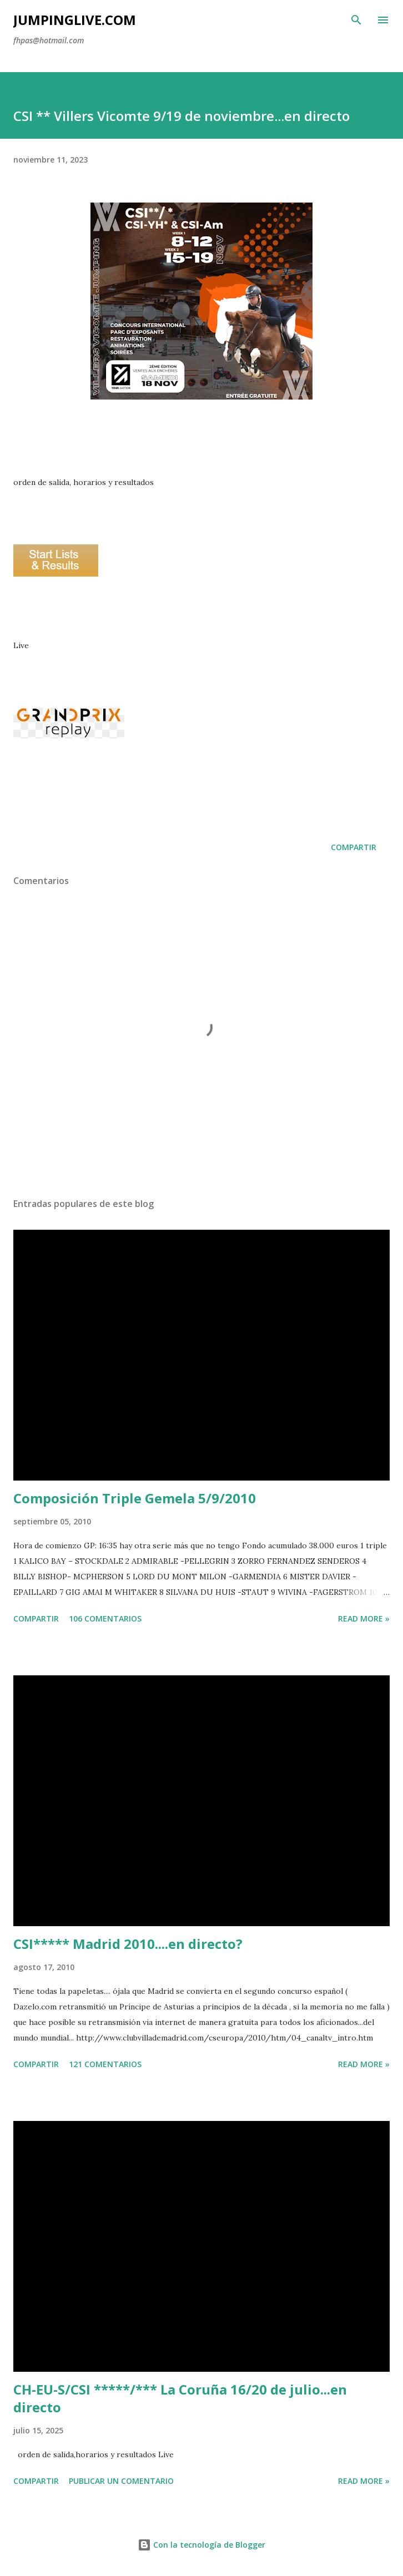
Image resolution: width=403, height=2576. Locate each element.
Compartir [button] (353, 847)
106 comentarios (105, 1618)
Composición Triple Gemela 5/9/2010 (134, 1498)
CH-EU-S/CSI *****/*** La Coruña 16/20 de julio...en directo (180, 2398)
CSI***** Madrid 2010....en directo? (128, 1943)
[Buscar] (356, 20)
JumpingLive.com (74, 20)
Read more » (364, 1618)
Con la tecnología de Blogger (201, 2544)
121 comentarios (105, 2064)
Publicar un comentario (121, 2481)
